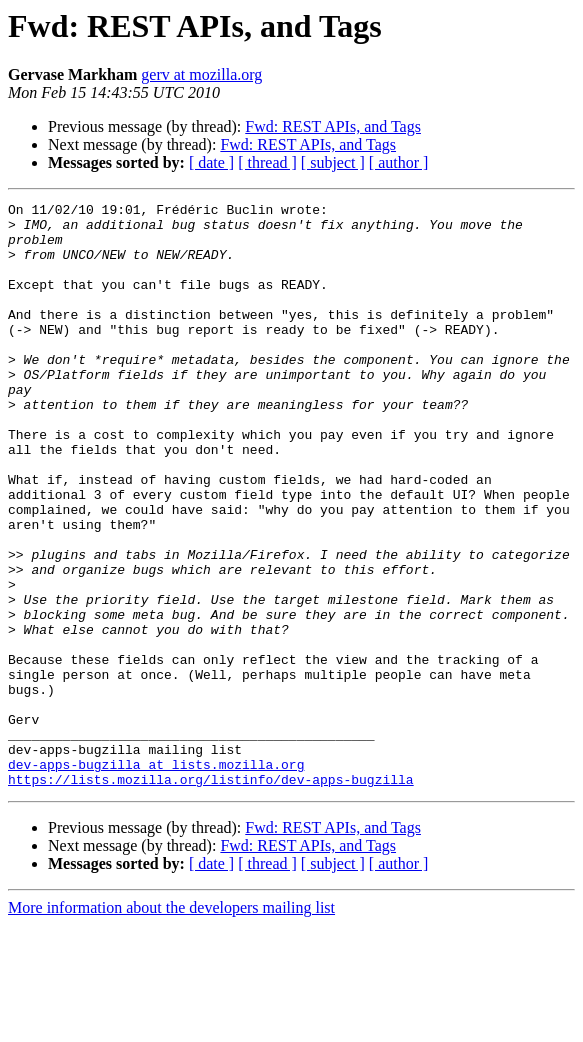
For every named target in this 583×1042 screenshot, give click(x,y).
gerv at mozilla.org (201, 74)
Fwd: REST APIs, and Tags (333, 126)
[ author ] (399, 162)
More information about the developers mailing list (171, 1024)
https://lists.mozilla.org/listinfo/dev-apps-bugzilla (211, 896)
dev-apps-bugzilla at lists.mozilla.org (156, 878)
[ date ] (211, 162)
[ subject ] (333, 162)
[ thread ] (267, 162)
